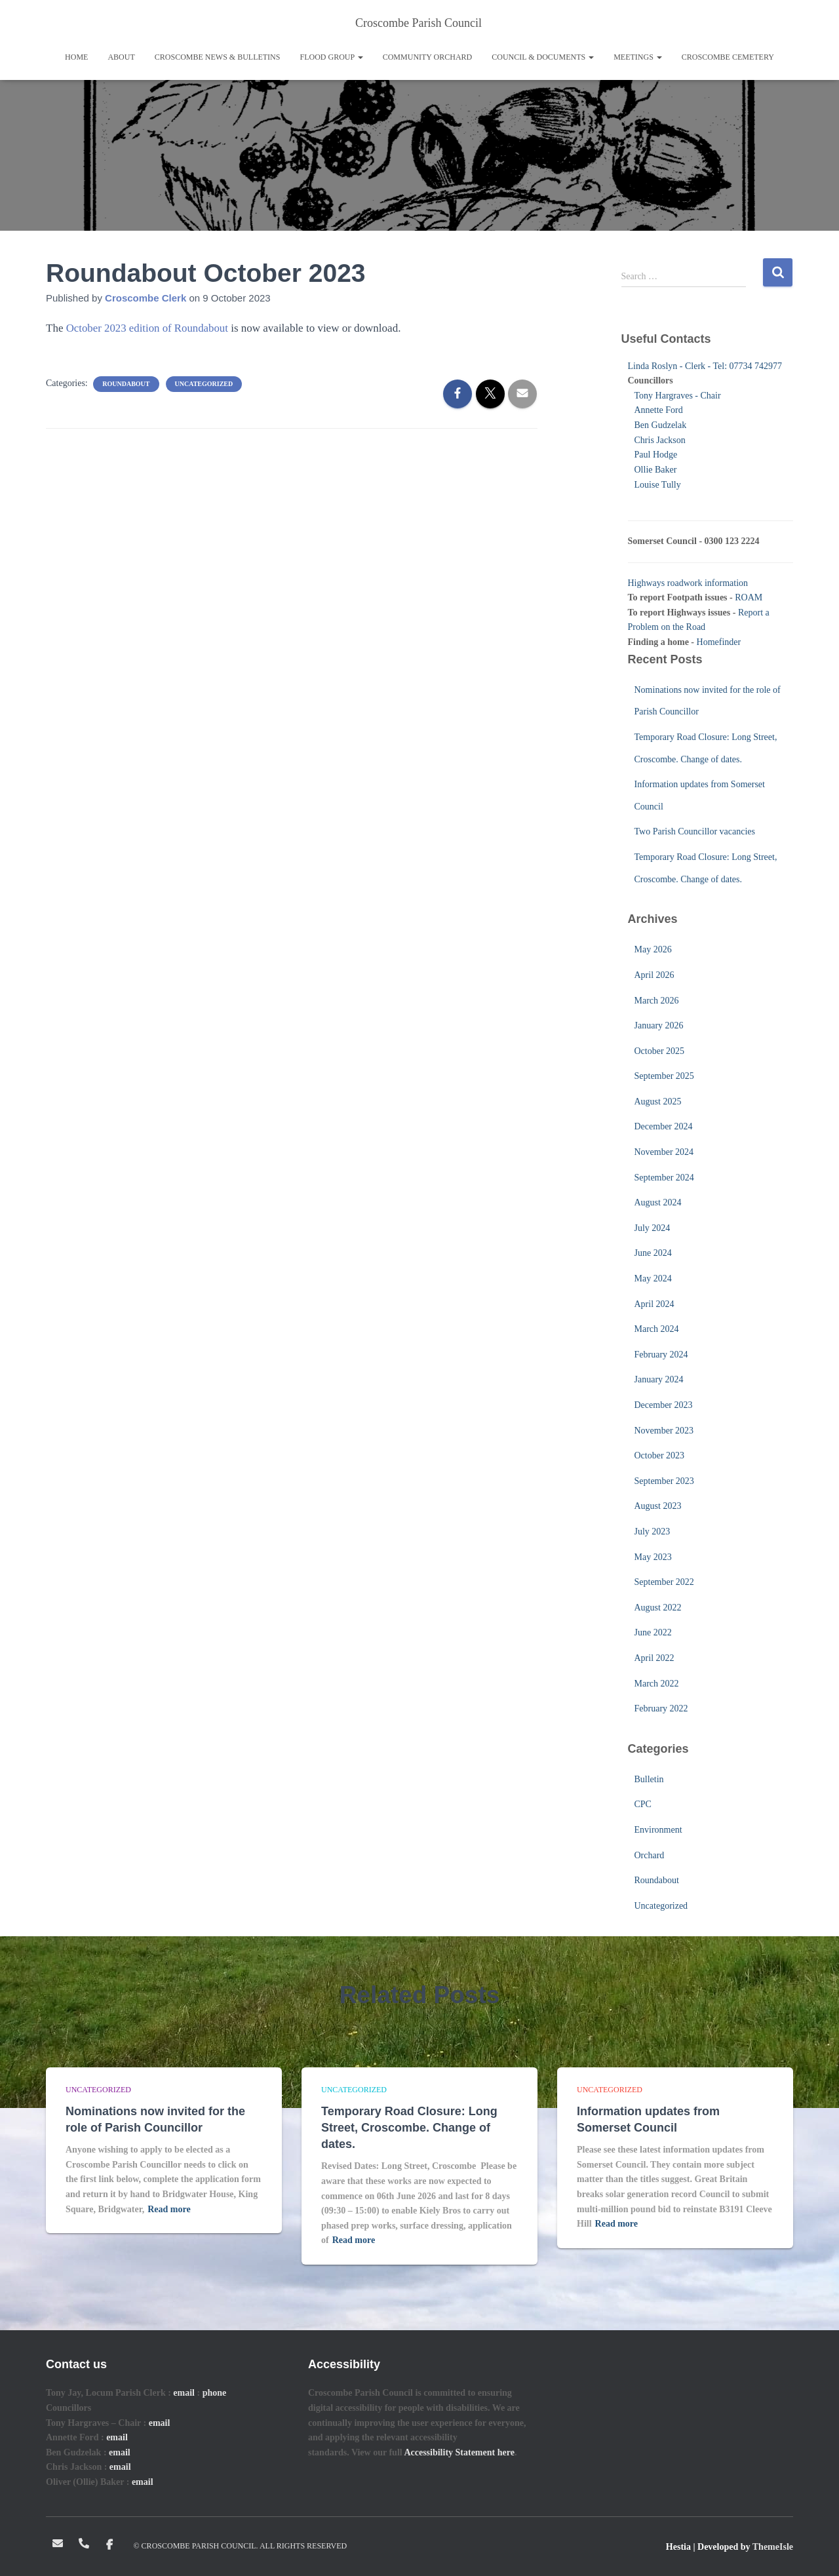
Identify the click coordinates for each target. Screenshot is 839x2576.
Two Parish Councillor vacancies (694, 831)
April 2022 (654, 1658)
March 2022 (656, 1683)
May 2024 (653, 1278)
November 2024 (664, 1152)
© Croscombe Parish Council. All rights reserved (240, 2545)
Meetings (638, 57)
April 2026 (654, 975)
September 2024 (664, 1177)
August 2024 (658, 1202)
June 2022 (653, 1632)
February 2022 (661, 1708)
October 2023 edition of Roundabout (148, 328)
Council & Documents (543, 57)
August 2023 (658, 1506)
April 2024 (654, 1304)
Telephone (85, 2543)
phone (215, 2393)
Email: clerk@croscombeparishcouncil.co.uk (57, 2543)
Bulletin (649, 1779)
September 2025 (664, 1076)
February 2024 (661, 1354)
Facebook (110, 2545)
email (184, 2393)
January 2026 (659, 1025)
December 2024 (663, 1126)
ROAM (748, 597)
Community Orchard (428, 57)
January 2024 (659, 1379)
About (120, 57)
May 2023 (653, 1557)
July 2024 (652, 1228)
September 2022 (664, 1582)
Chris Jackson (660, 440)
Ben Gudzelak (660, 425)
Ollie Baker (655, 470)
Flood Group (331, 57)
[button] (360, 57)
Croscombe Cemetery (728, 57)
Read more (168, 2209)
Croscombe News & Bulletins (218, 57)
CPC (643, 1804)
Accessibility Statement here (459, 2452)
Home (76, 57)
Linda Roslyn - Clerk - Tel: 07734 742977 (705, 366)
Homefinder (719, 642)
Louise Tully (657, 485)
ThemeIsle (772, 2547)
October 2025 (659, 1051)
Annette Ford (658, 410)
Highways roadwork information (688, 583)
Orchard (649, 1855)
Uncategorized (204, 383)
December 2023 (663, 1405)
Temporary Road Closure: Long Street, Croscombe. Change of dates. (409, 2128)
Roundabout (125, 383)
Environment (658, 1830)
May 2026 (653, 949)
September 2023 (664, 1481)
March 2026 (656, 1000)
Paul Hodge (656, 454)
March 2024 (656, 1329)
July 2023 (652, 1531)
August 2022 (658, 1607)
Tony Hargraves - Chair (677, 395)
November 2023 (664, 1430)
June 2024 (653, 1253)
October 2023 (659, 1455)
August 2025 (658, 1101)
